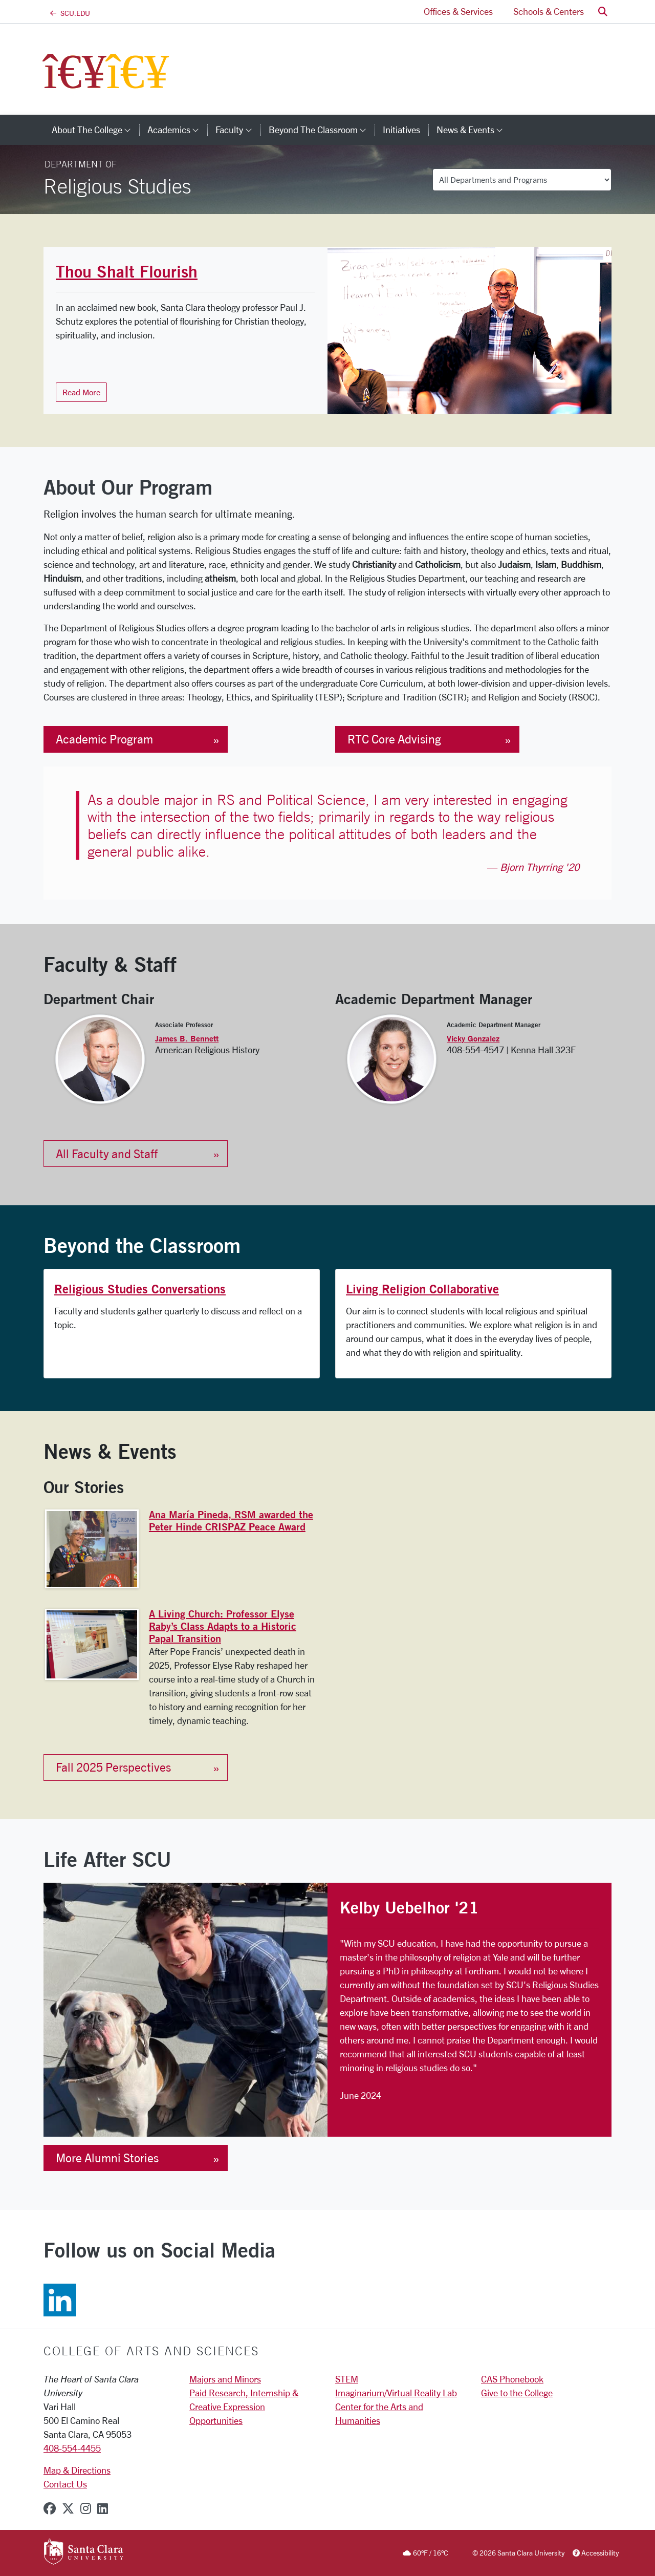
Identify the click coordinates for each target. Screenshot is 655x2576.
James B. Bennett (187, 1038)
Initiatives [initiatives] (401, 129)
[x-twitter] (68, 2508)
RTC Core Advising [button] (394, 739)
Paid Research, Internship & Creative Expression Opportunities (243, 2406)
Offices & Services (458, 11)
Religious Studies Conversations (140, 1288)
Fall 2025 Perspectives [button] (113, 1767)
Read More (81, 392)
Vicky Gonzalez (473, 1038)
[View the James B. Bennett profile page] (100, 1058)
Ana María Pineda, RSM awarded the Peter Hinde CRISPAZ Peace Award (231, 1520)
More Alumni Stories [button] (107, 2158)
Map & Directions (77, 2470)
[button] (603, 12)
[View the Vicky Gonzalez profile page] (391, 1058)
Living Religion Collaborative (422, 1288)
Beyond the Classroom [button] (322, 129)
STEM (346, 2379)
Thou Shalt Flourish (127, 271)
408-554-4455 (72, 2448)
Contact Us (65, 2484)
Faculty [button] (237, 129)
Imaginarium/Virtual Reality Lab (396, 2393)
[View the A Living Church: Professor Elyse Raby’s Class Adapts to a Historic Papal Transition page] (92, 1644)
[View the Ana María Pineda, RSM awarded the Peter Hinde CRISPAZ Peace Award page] (92, 1548)
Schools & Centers (548, 11)
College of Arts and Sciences (151, 2351)
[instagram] (85, 2508)
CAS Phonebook (512, 2379)
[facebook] (49, 2508)
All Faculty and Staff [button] (107, 1154)
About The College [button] (95, 129)
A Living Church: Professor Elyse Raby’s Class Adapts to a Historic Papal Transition (222, 1626)
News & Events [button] (473, 129)
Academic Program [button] (104, 739)
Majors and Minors (225, 2379)
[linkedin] (102, 2508)
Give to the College (517, 2393)
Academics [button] (177, 129)
